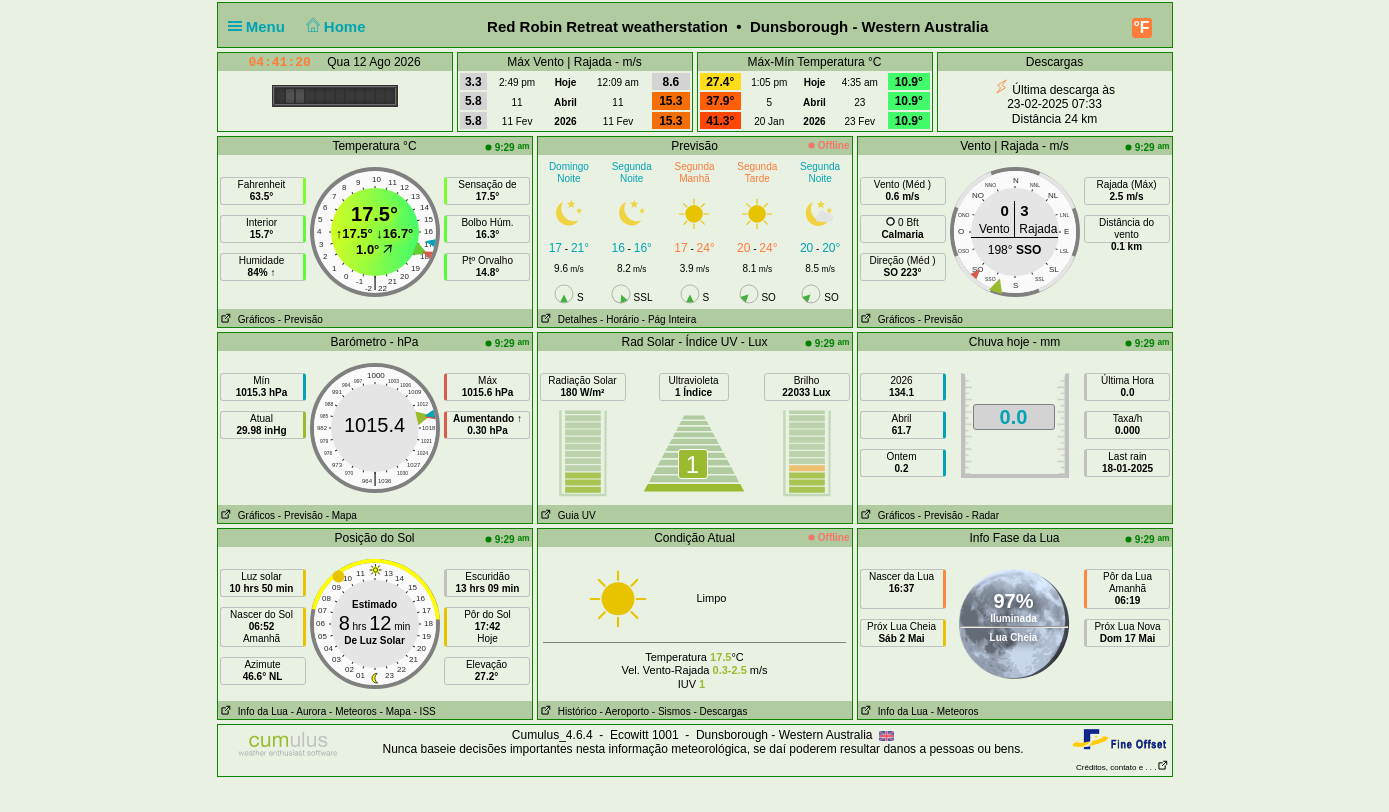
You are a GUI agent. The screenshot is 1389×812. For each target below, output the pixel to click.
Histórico (567, 711)
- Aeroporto (624, 711)
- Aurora (309, 711)
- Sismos (671, 711)
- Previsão (300, 319)
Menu (261, 26)
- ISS (425, 711)
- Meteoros (353, 711)
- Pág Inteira (669, 319)
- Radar (982, 515)
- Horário (619, 319)
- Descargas (720, 711)
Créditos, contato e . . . (1122, 767)
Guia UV (567, 515)
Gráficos (247, 319)
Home (333, 26)
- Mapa (341, 515)
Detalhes (568, 319)
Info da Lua (253, 711)
